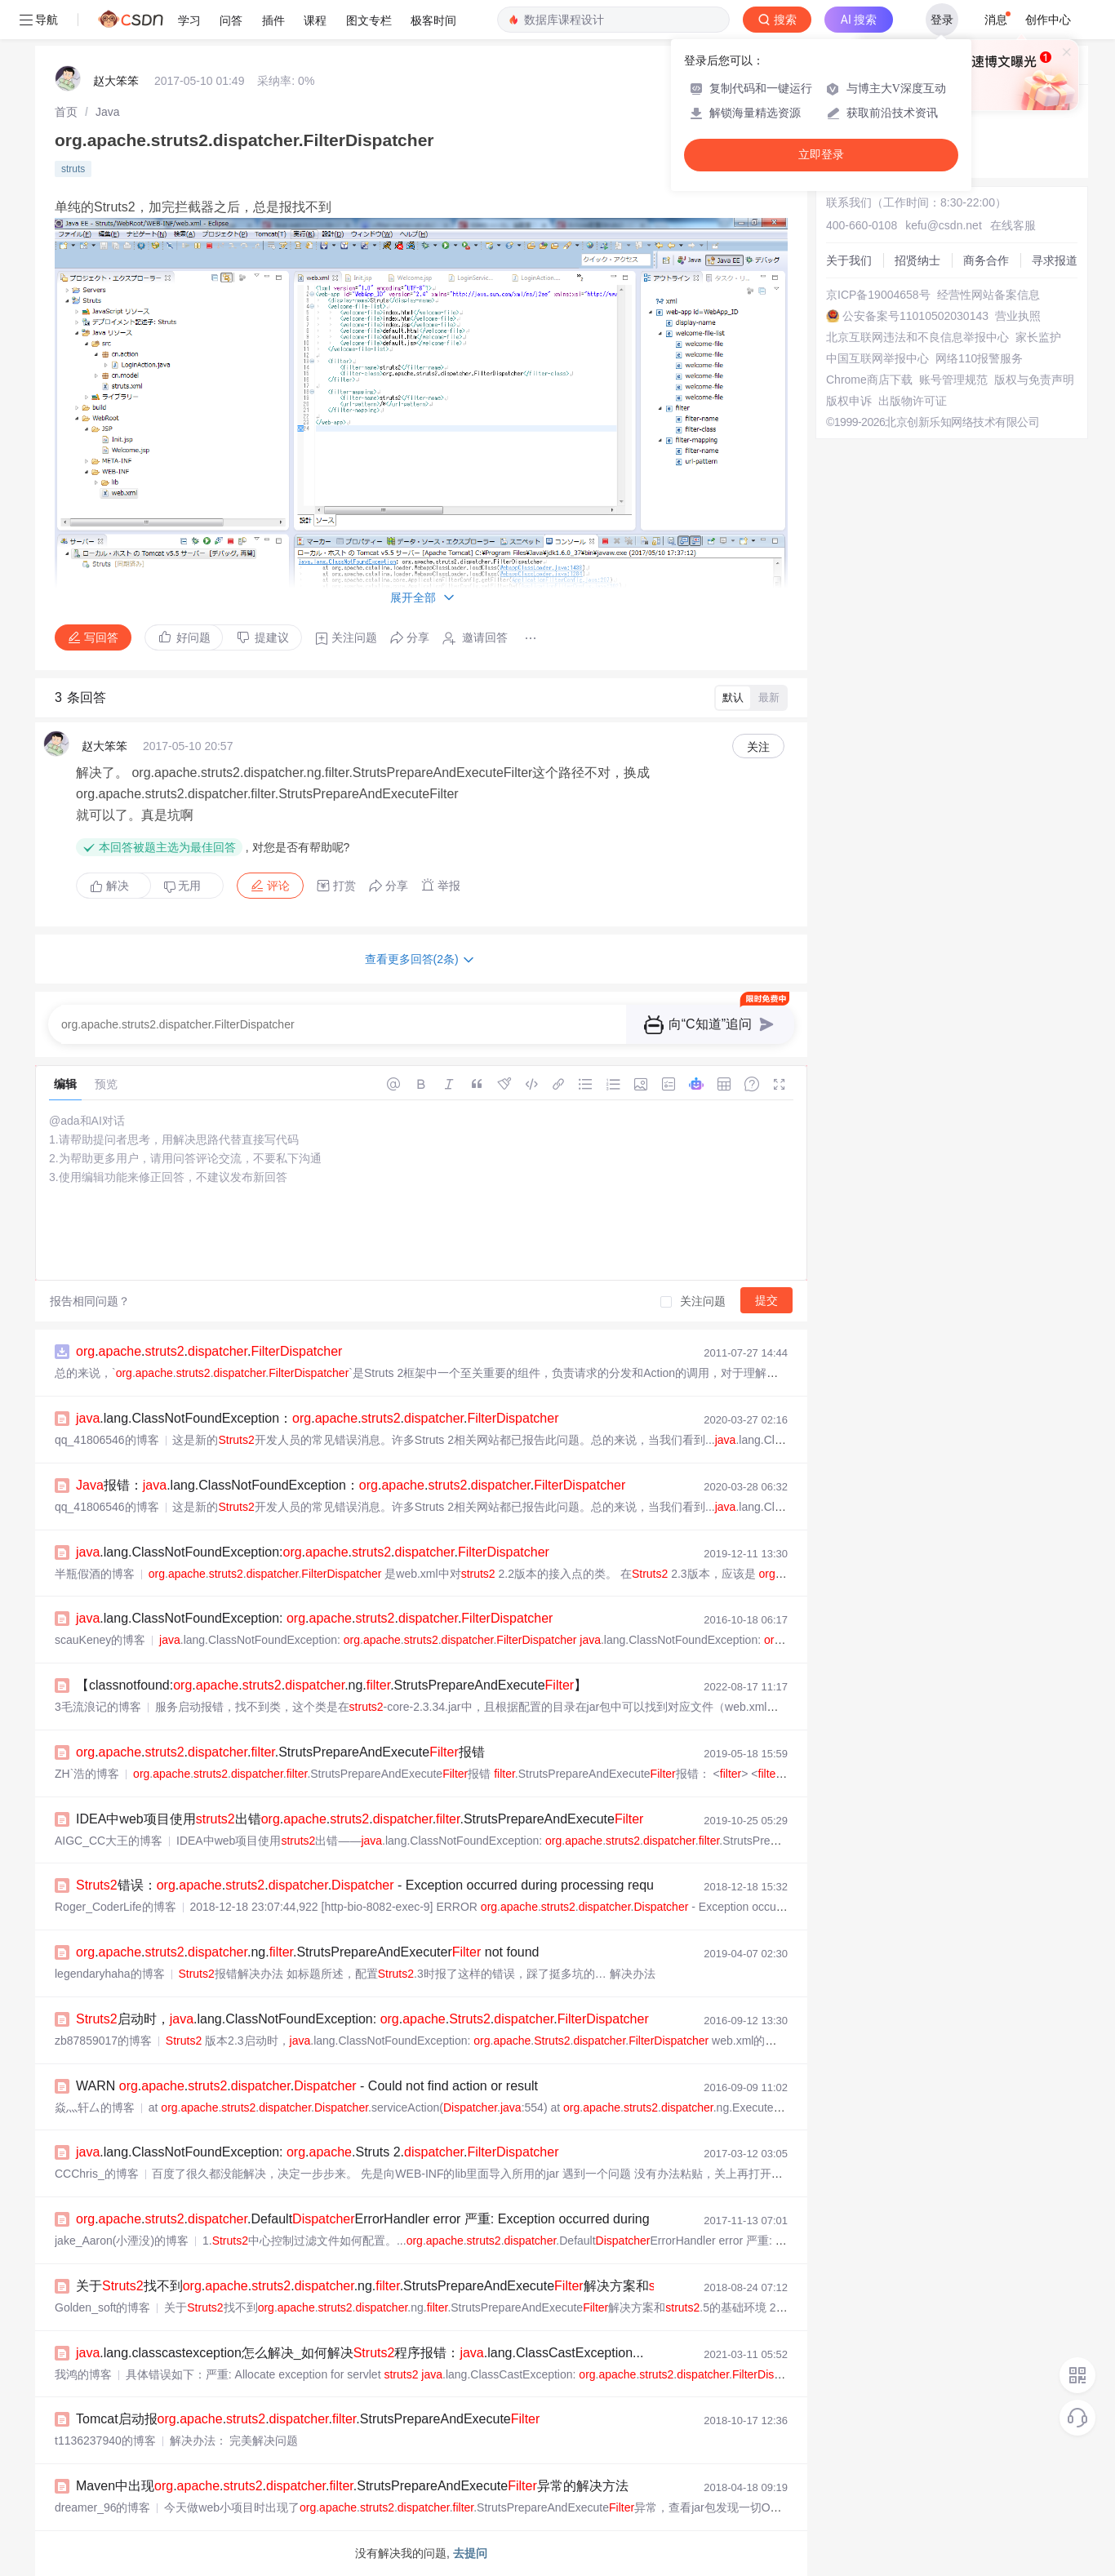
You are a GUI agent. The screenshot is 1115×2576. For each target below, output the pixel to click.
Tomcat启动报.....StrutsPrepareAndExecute (308, 2419)
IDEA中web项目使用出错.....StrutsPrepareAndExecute (359, 1819)
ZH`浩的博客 (87, 1773)
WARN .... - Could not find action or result (307, 2086)
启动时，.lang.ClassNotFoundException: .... (362, 2019)
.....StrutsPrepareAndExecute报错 (280, 1752)
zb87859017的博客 (103, 2040)
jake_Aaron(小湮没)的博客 (122, 2240)
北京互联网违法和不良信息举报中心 (917, 337)
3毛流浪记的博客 (98, 1706)
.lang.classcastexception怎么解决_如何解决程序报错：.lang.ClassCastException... (359, 2353)
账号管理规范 (953, 379)
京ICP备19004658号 (878, 294)
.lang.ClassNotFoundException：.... (317, 1418)
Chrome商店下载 (869, 379)
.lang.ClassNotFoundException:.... (312, 1552)
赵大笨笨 (116, 80)
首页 (66, 111)
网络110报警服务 (979, 358)
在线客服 (1013, 225)
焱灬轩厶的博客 (95, 2107)
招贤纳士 (917, 260)
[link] (66, 111)
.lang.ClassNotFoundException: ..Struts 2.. (317, 2152)
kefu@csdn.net (943, 225)
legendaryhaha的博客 (110, 1973)
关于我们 (849, 260)
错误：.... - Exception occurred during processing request (373, 1885)
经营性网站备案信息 (988, 294)
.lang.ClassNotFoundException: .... (314, 1618)
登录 (942, 19)
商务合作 (986, 260)
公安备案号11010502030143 (915, 315)
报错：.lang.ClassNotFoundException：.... (350, 1485)
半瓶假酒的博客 (95, 1573)
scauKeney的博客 (100, 1639)
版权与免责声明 (1034, 379)
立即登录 (821, 155)
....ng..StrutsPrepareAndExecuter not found (307, 1952)
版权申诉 (849, 400)
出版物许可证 (912, 400)
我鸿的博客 (83, 2374)
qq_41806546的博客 (107, 1439)
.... (209, 1351)
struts (73, 169)
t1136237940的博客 (105, 2440)
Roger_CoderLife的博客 (115, 1906)
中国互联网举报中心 (877, 358)
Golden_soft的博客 (103, 2307)
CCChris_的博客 (97, 2173)
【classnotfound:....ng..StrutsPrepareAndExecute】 (331, 1685)
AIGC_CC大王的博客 (108, 1840)
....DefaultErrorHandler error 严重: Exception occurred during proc (377, 2219)
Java (108, 111)
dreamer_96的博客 (103, 2507)
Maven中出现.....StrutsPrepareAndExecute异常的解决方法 (352, 2486)
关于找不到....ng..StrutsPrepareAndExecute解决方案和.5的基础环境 (420, 2286)
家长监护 (1038, 337)
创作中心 (1048, 19)
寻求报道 (1054, 260)
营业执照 (1018, 315)
